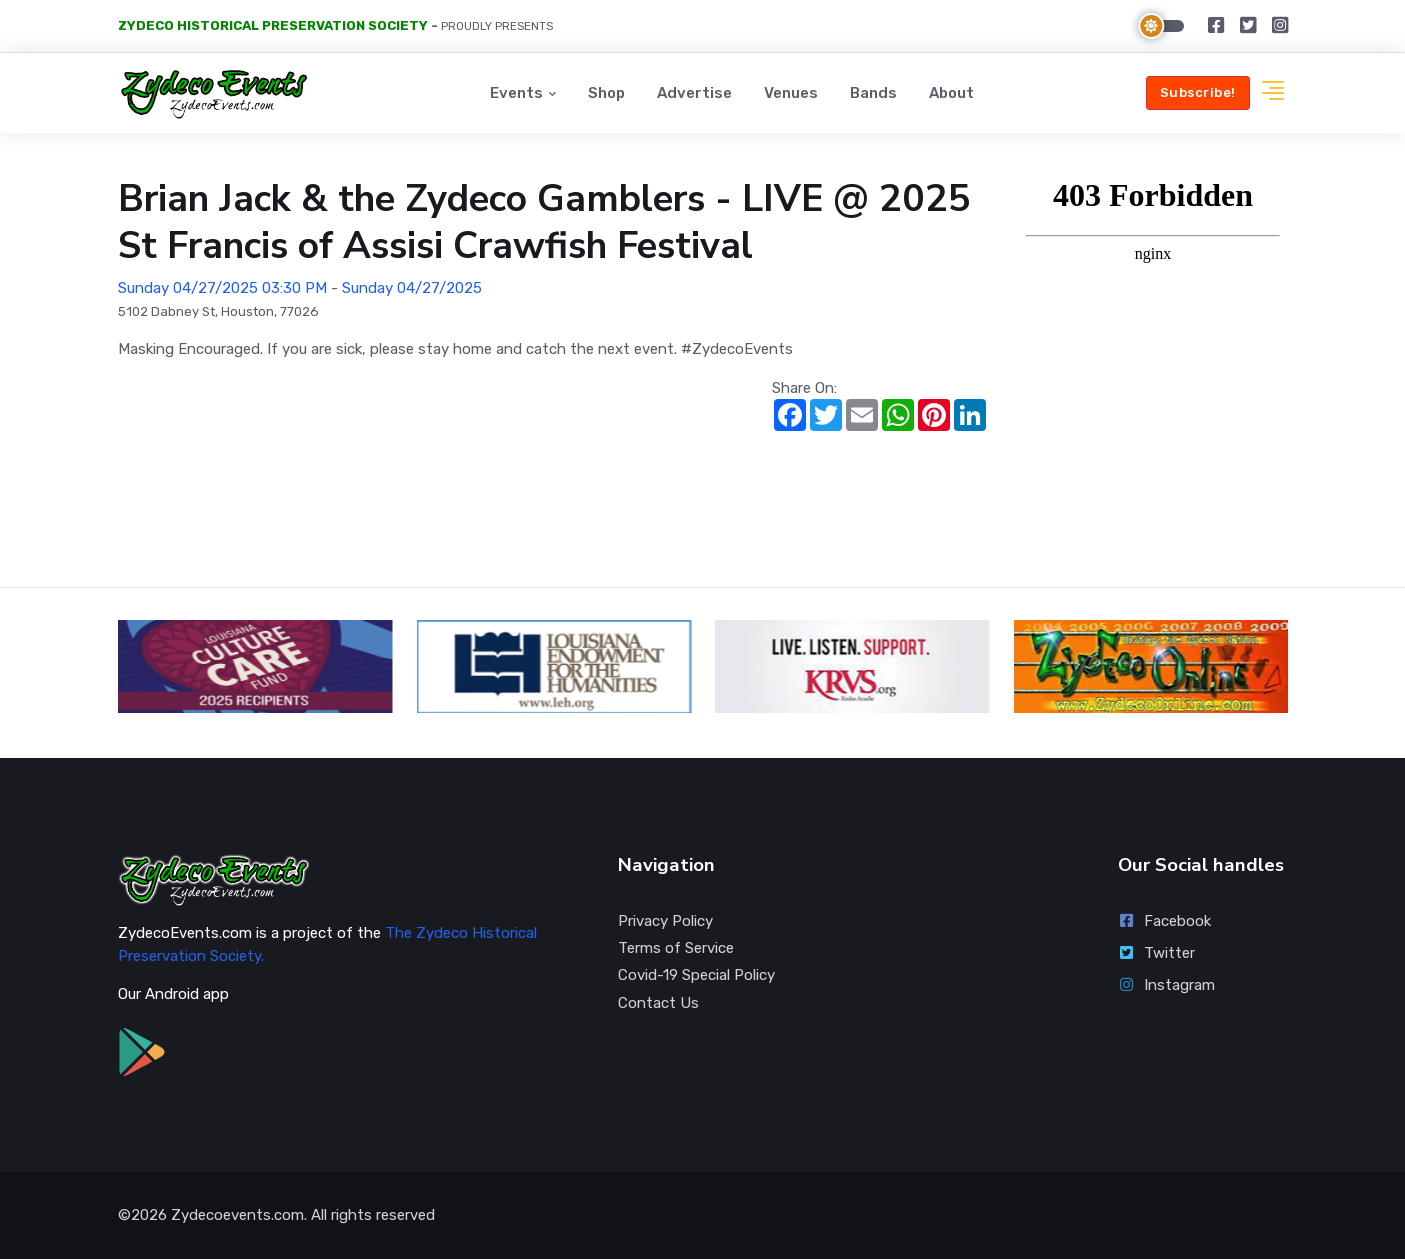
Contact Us (658, 1003)
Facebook (1165, 921)
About (951, 93)
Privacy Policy (665, 921)
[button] (1273, 93)
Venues (791, 93)
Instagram (1167, 985)
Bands (873, 93)
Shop (606, 93)
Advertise (694, 93)
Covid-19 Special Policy (696, 975)
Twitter (1157, 953)
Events (516, 93)
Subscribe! (1198, 92)
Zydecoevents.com (237, 1215)
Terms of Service (676, 948)
